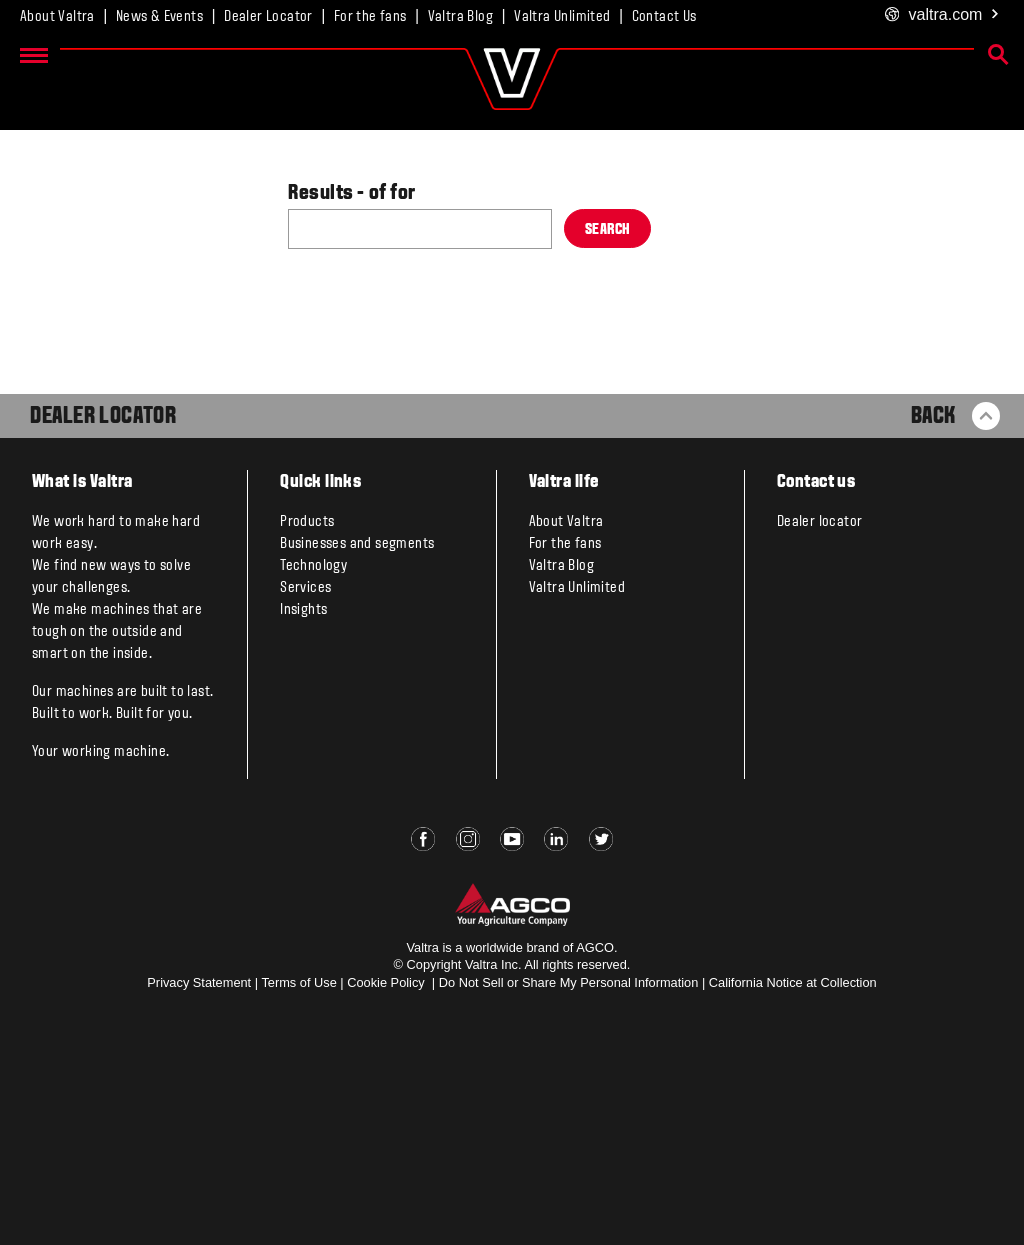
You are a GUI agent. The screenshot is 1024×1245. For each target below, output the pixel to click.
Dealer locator (820, 522)
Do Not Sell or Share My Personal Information (569, 982)
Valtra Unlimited (562, 17)
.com (942, 15)
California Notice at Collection (793, 982)
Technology (313, 566)
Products (307, 522)
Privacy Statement (199, 982)
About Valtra (57, 17)
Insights (303, 610)
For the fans (370, 17)
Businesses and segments (357, 544)
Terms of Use (298, 982)
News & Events (159, 17)
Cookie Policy (386, 982)
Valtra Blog (460, 17)
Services (305, 588)
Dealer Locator (268, 17)
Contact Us (664, 17)
